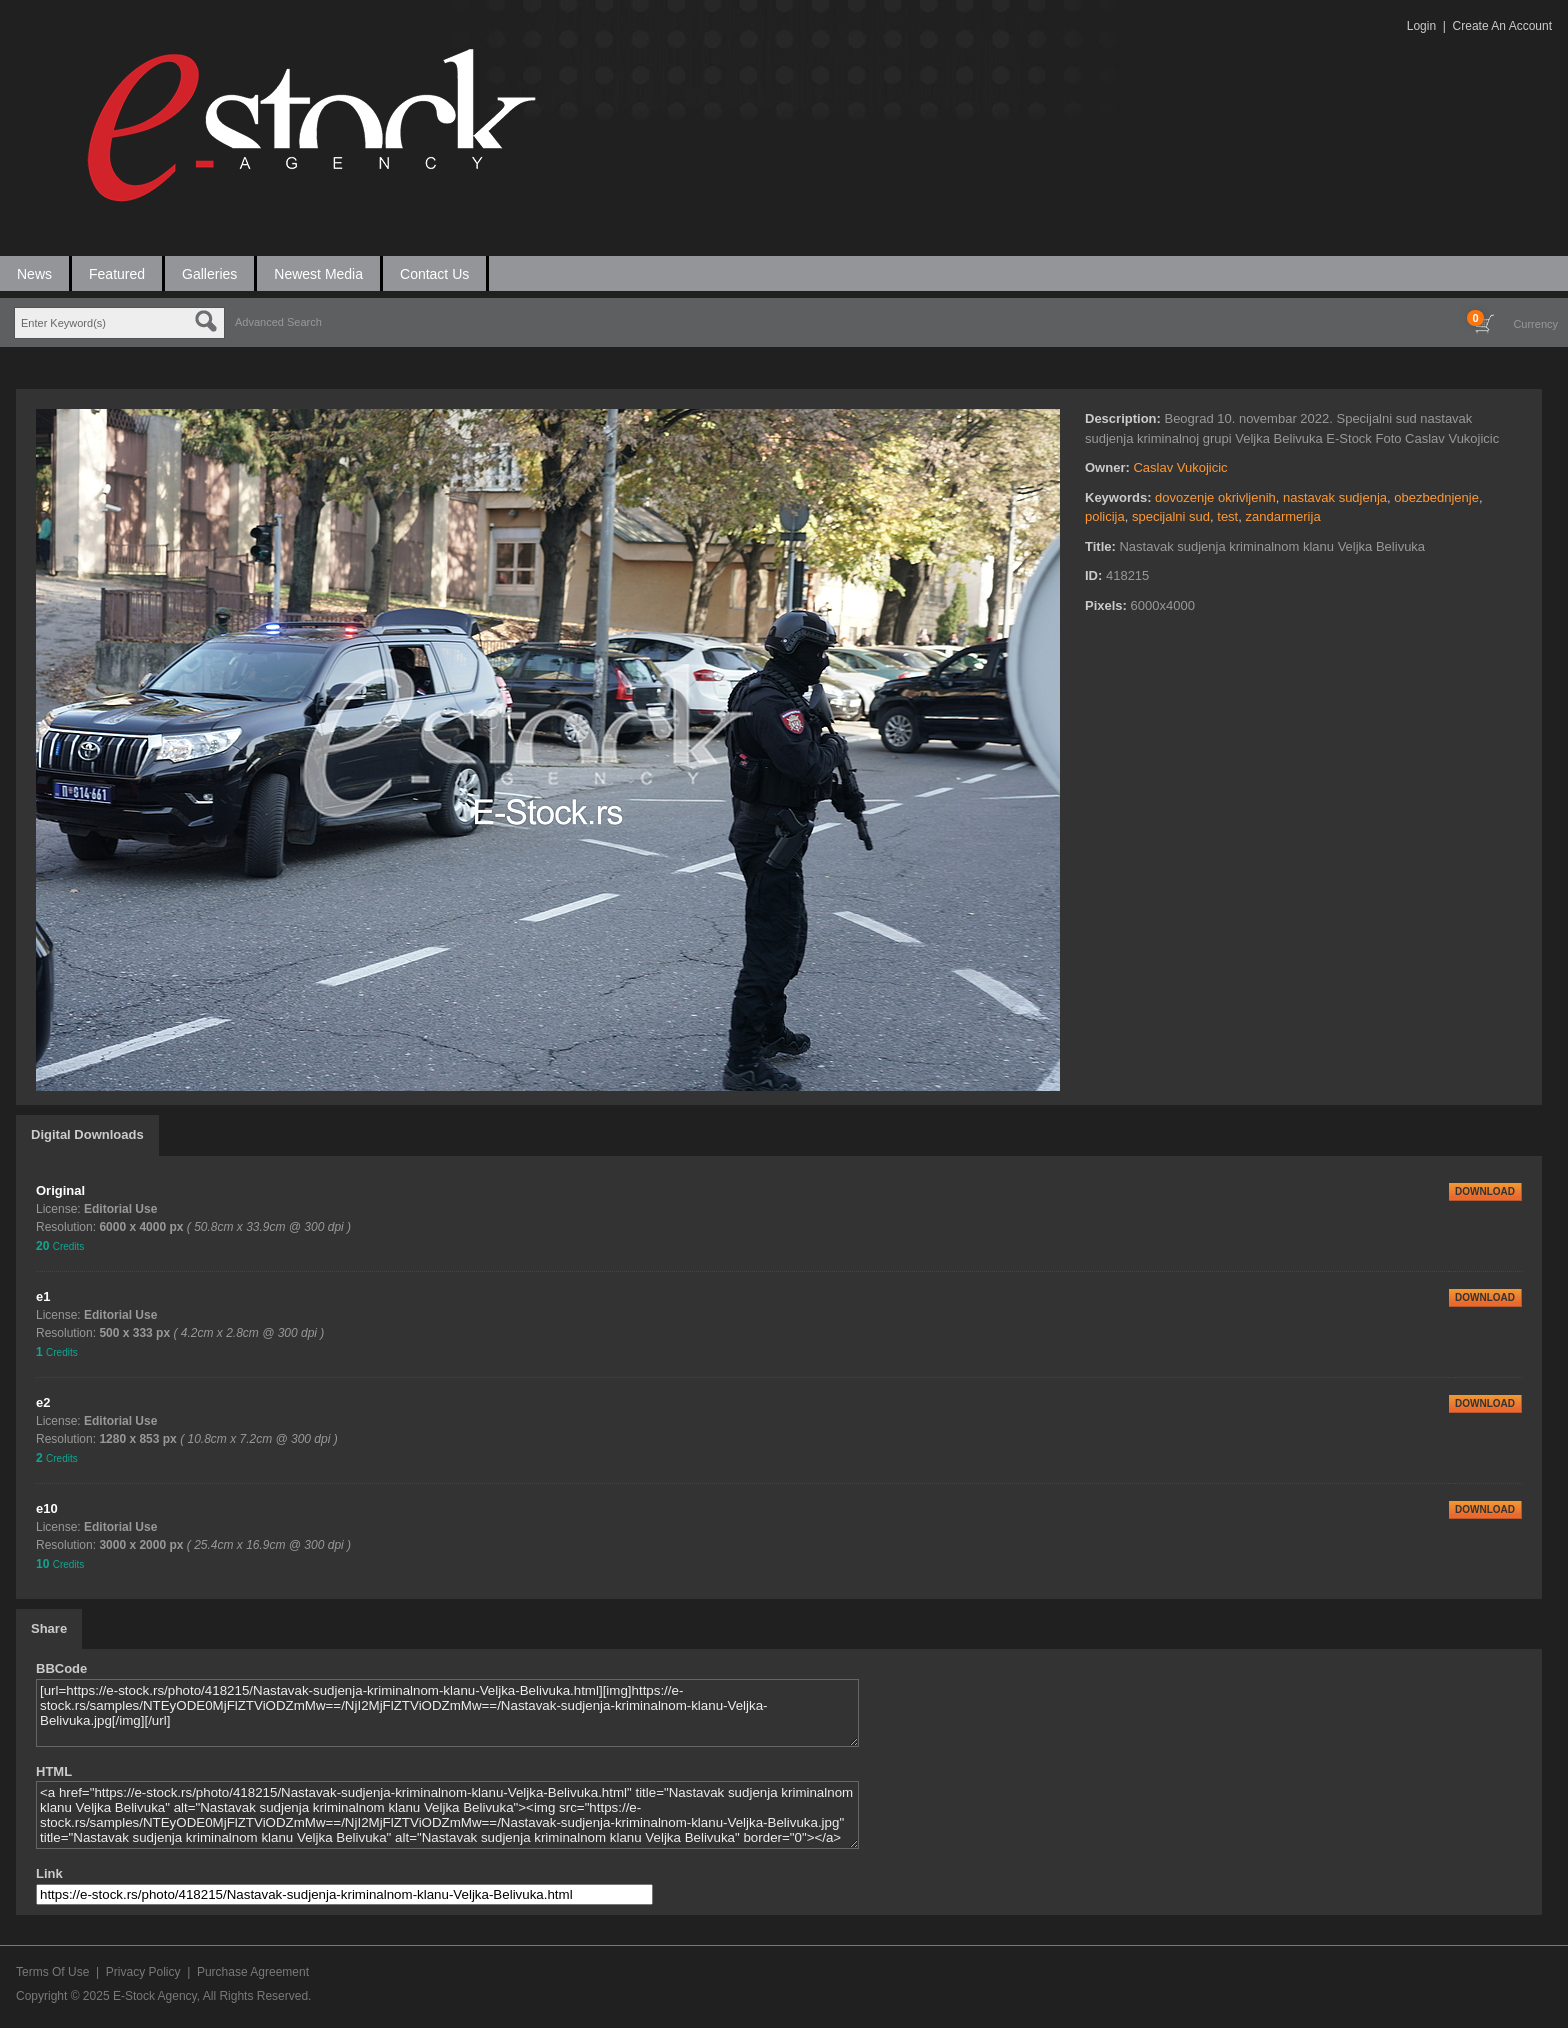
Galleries (209, 274)
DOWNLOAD (1485, 1191)
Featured (117, 274)
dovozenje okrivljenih (1215, 497)
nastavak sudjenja (1335, 497)
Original (60, 1190)
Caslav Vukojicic (1180, 467)
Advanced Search (278, 322)
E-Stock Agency (155, 1996)
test (1227, 516)
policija (1105, 516)
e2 (43, 1402)
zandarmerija (1282, 516)
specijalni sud (1171, 516)
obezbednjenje (1436, 497)
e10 (47, 1508)
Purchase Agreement (253, 1972)
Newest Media (318, 274)
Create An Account (1502, 26)
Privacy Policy (143, 1972)
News (34, 274)
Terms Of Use (52, 1972)
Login (1421, 26)
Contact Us (434, 274)
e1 (43, 1296)
